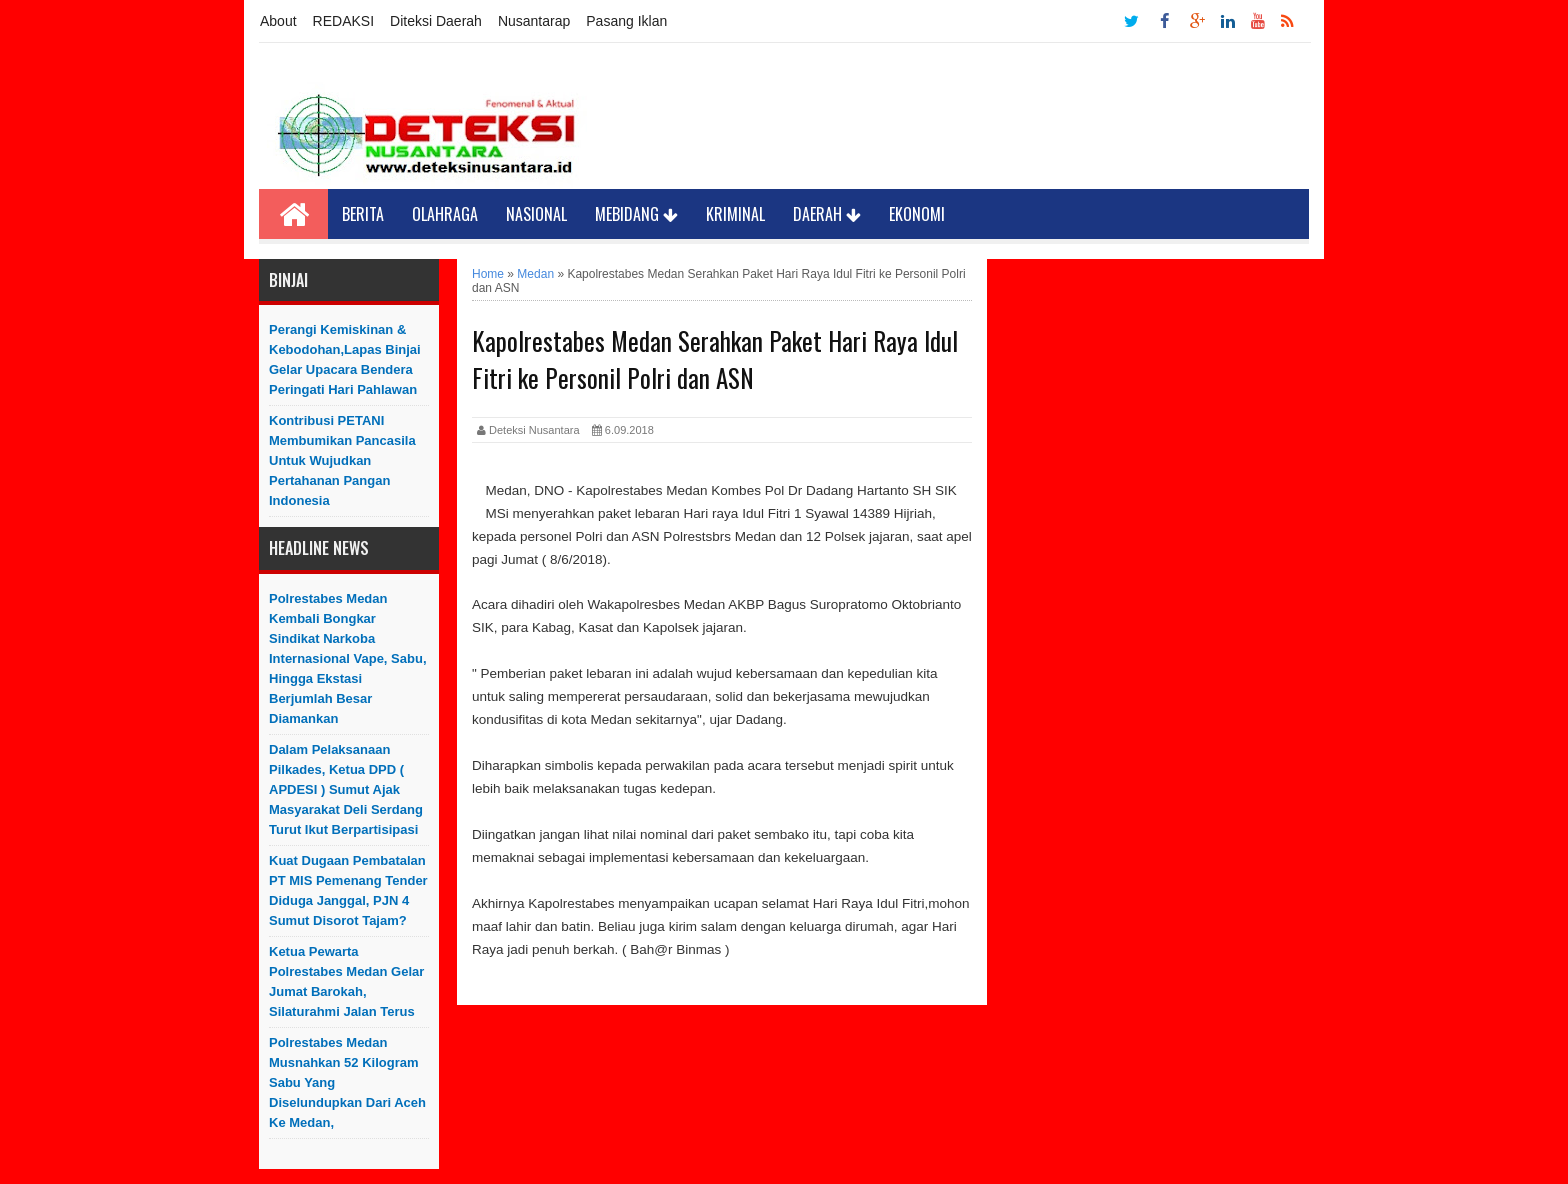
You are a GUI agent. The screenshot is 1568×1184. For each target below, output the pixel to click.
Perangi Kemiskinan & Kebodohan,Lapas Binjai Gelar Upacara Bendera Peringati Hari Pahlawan (345, 359)
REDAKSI (343, 21)
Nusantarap (534, 21)
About (278, 21)
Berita (363, 214)
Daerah (827, 214)
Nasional (536, 214)
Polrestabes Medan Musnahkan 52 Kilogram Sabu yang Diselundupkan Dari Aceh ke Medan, (347, 1082)
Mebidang (636, 214)
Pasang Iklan (626, 21)
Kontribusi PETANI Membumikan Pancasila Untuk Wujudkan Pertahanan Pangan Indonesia (342, 460)
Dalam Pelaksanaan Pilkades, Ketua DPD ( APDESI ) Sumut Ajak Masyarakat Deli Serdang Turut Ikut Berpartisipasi (346, 789)
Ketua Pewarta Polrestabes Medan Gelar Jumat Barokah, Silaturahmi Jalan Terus (346, 981)
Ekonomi (917, 214)
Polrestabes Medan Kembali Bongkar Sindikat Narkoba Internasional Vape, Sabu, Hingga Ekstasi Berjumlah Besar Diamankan (348, 658)
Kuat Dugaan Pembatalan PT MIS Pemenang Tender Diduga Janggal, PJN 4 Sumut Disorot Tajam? (348, 890)
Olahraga (445, 214)
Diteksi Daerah (436, 21)
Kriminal (735, 214)
